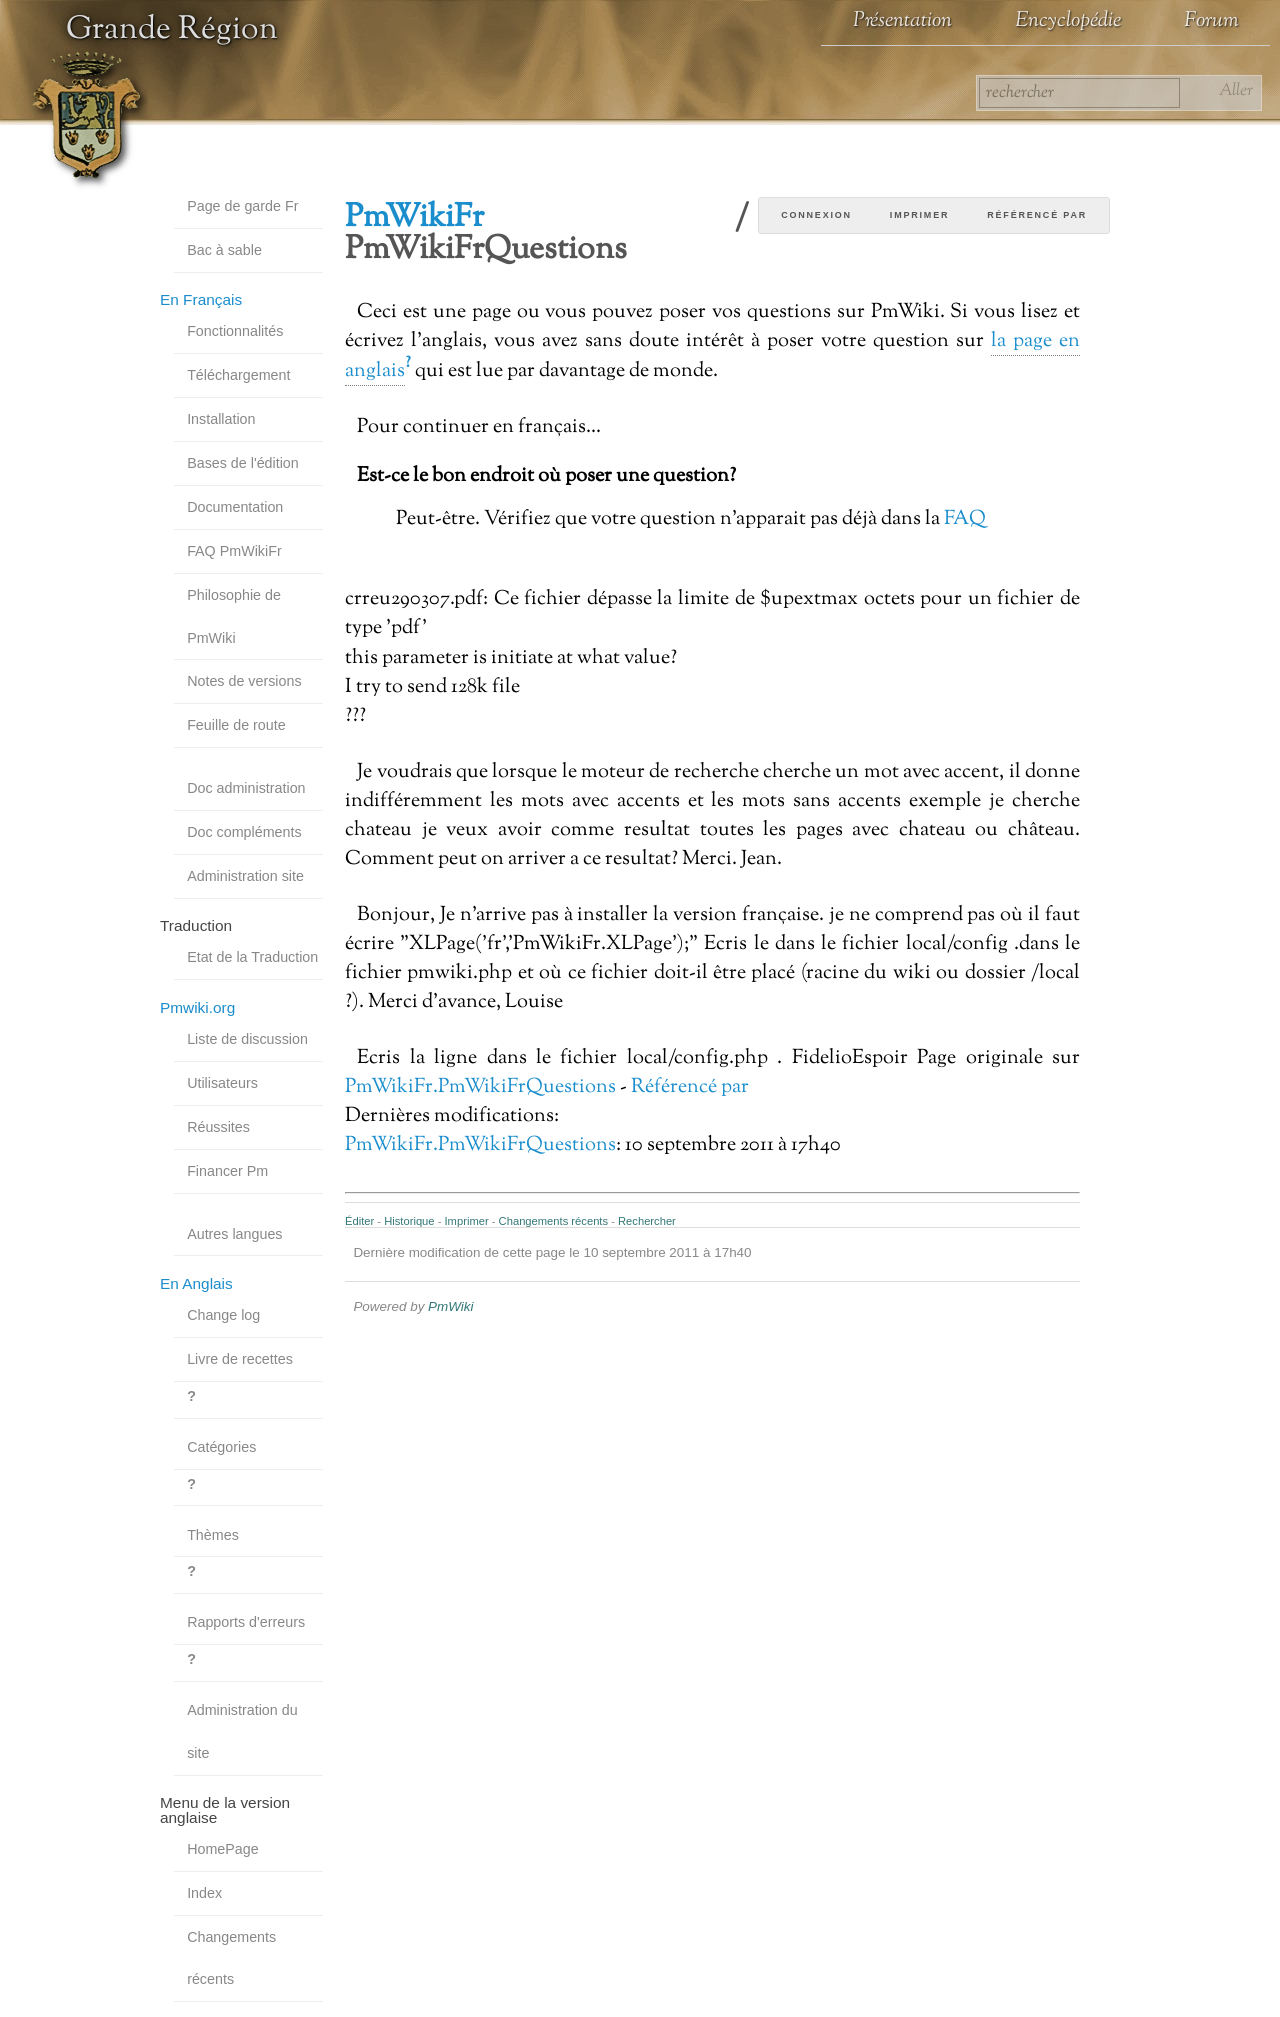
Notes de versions (244, 681)
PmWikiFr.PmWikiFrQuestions (480, 1087)
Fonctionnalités (235, 331)
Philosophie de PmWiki (234, 616)
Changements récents (231, 1958)
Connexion (816, 215)
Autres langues (234, 1234)
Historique (409, 1221)
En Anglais (196, 1283)
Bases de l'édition (243, 463)
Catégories (221, 1447)
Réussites (218, 1127)
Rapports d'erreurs (246, 1622)
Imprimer (919, 215)
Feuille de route (236, 725)
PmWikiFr (414, 218)
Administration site (245, 876)
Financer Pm (227, 1171)
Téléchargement (238, 375)
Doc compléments (244, 832)
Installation (221, 419)
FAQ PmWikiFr (234, 551)
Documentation (235, 507)
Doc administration (246, 788)
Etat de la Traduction (252, 957)
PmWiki (450, 1306)
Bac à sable (224, 250)
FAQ (965, 519)
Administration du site (242, 1731)
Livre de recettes (240, 1359)
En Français (201, 299)
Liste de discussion (247, 1039)
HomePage (223, 1849)
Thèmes (213, 1535)
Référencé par (1037, 215)
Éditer (359, 1221)
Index (204, 1893)
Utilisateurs (222, 1083)
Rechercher (647, 1221)
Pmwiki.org (197, 1007)
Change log (223, 1315)
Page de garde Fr (242, 206)
